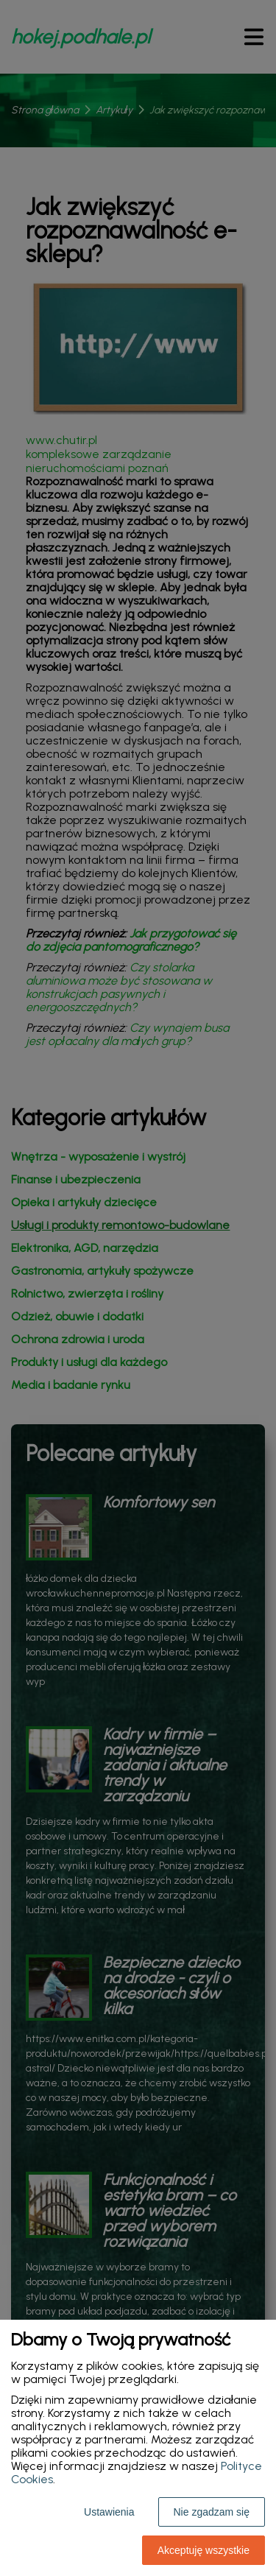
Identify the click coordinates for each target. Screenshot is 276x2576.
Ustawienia (109, 2512)
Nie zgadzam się (212, 2512)
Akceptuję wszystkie (204, 2550)
